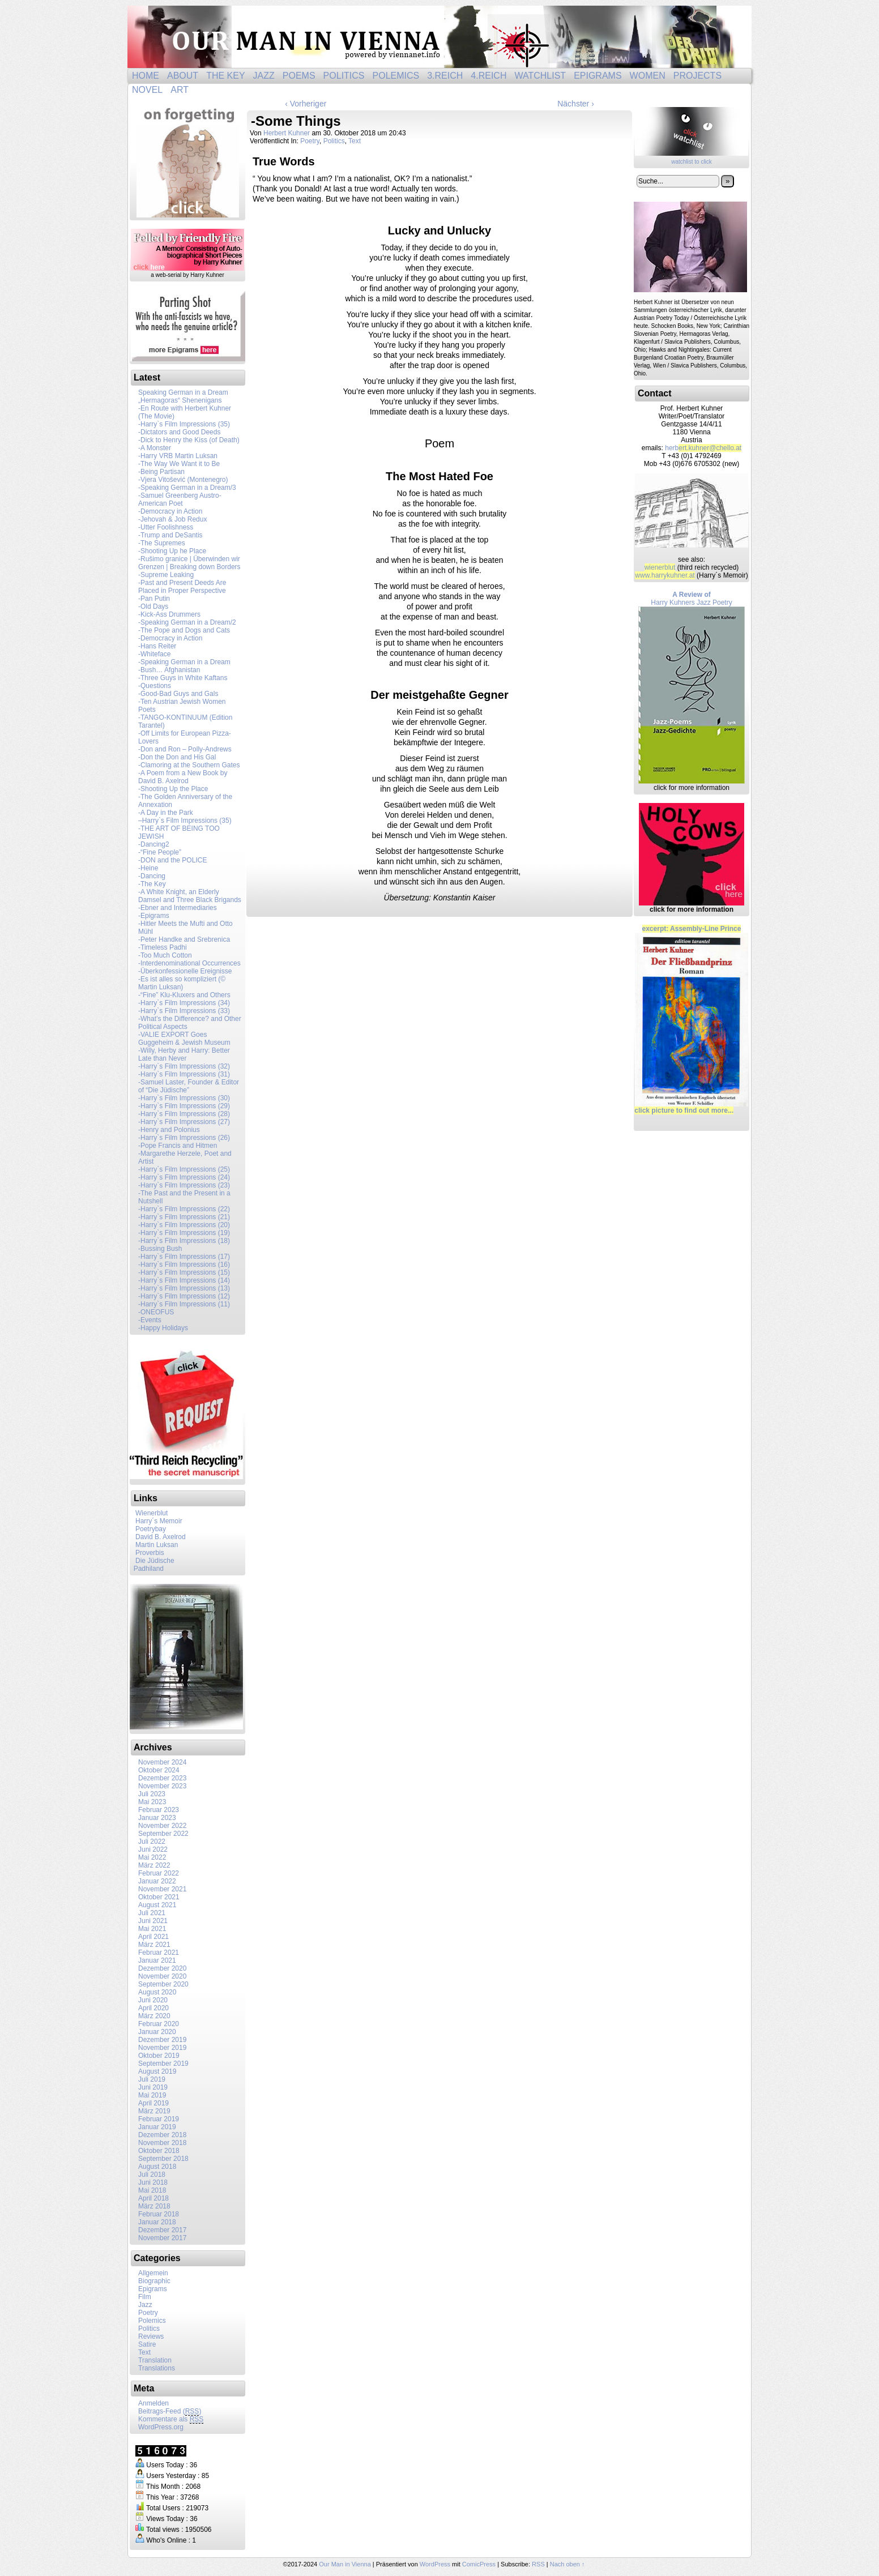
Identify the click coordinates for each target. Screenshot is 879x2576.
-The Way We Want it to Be (179, 464)
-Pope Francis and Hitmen (177, 1146)
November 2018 (162, 2143)
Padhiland (147, 1569)
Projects (697, 75)
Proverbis (147, 1553)
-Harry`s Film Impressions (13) (184, 1288)
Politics (344, 75)
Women (647, 75)
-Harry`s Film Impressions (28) (184, 1114)
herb (703, 448)
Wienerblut (149, 1513)
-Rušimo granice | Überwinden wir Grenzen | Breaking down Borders (189, 563)
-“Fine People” (159, 852)
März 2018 (154, 2206)
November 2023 (162, 1786)
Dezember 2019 (162, 2040)
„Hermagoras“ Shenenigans (179, 400)
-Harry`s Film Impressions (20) (184, 1225)
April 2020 (153, 2008)
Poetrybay (148, 1529)
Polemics (396, 75)
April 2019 (153, 2103)
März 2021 (154, 1945)
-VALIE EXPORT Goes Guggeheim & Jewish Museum (184, 1038)
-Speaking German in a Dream (184, 662)
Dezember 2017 (162, 2230)
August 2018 (157, 2167)
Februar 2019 (158, 2119)
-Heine (148, 868)
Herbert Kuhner (286, 133)
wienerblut (660, 567)
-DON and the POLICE (172, 860)
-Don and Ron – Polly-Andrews (185, 749)
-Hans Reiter (157, 646)
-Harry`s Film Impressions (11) (184, 1304)
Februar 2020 (158, 2024)
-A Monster (154, 448)
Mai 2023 (152, 1802)
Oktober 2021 (159, 1897)
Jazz (264, 75)
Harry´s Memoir (156, 1521)
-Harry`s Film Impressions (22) (184, 1209)
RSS (538, 2564)
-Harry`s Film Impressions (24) (184, 1177)
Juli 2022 (151, 1842)
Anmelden (153, 2403)
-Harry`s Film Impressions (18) (184, 1241)
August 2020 (157, 1992)
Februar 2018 (158, 2214)
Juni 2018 (153, 2182)
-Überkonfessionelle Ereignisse (185, 971)
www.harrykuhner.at (664, 575)
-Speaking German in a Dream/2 (187, 622)
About (182, 75)
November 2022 (162, 1826)
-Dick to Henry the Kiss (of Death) (189, 440)
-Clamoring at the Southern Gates (189, 765)
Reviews (151, 2336)
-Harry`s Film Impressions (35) (184, 424)
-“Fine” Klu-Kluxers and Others (184, 995)
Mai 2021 (152, 1929)
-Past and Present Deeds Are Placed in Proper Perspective (182, 587)
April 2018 (153, 2198)
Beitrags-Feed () (169, 2411)
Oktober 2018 (159, 2151)
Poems (299, 75)
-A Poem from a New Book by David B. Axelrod (182, 777)
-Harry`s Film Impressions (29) (184, 1106)
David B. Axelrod (158, 1537)
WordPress (435, 2564)
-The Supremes (161, 543)
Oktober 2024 (159, 1770)
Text (144, 2352)
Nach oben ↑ (567, 2564)
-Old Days (153, 606)
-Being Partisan (161, 472)
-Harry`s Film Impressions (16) (184, 1264)
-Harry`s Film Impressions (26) (184, 1138)
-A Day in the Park (165, 813)
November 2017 (162, 2238)
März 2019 (154, 2111)
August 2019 (157, 2071)
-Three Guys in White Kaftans (182, 678)
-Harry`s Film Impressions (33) (184, 1011)
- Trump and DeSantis (170, 535)
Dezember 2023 (162, 1778)
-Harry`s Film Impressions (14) (184, 1280)
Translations (156, 2368)
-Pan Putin (154, 599)
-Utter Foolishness (165, 527)
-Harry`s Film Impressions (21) (184, 1217)
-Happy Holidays (163, 1328)
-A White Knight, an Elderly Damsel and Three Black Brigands (189, 896)
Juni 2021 (153, 1921)
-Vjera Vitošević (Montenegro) (183, 480)
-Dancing (151, 876)
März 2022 (154, 1865)
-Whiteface (154, 654)
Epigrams (597, 75)
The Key (225, 75)
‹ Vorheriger (305, 103)
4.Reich (488, 75)
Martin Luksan (154, 1545)
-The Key (152, 884)
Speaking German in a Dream (183, 392)
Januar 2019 (157, 2127)
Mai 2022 (152, 1857)
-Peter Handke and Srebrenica (184, 939)
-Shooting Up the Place (173, 789)
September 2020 (163, 1984)
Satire (147, 2344)
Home (145, 75)
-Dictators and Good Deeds (179, 432)
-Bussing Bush (160, 1249)
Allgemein (153, 2273)
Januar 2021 (157, 1960)
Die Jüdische (154, 1561)
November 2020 (162, 1976)
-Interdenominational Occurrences (189, 963)
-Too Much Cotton (165, 955)
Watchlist (540, 75)
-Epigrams (153, 916)
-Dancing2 (153, 844)
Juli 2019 (151, 2079)
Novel (147, 90)
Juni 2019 (153, 2087)
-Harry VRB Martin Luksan (177, 456)
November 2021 (162, 1889)
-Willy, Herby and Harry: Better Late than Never (184, 1054)
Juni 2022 (153, 1849)
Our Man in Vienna (439, 37)
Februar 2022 (158, 1873)
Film (144, 2297)
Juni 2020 (153, 2000)
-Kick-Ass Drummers (169, 614)
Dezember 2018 (162, 2135)
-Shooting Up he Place (172, 551)
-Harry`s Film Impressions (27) (184, 1122)
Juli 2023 (151, 1794)
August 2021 (157, 1905)
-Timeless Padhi (162, 947)
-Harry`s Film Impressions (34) (184, 1003)
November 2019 (162, 2048)
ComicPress (479, 2564)
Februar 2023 (158, 1810)
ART (179, 90)
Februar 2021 (158, 1952)
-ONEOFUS (156, 1312)
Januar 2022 (157, 1881)
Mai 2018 (152, 2190)
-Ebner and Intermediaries (177, 908)
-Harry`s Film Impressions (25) (184, 1169)
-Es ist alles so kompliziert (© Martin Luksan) (181, 983)
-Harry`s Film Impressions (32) (184, 1066)
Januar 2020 (157, 2032)
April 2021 (153, 1937)
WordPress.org (161, 2427)
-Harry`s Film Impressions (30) (184, 1098)
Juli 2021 (151, 1913)
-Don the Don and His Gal (177, 757)
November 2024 (162, 1762)
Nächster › (575, 103)
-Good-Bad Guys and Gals (178, 694)
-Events (149, 1320)
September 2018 (163, 2159)
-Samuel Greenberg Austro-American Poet (179, 499)
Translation (155, 2360)
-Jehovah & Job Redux (172, 519)
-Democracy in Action (170, 511)
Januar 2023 (157, 1818)
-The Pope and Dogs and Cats (184, 630)
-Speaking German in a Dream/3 (187, 488)
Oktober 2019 (159, 2056)
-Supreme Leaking (166, 575)
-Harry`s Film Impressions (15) (184, 1272)
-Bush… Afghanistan (169, 670)
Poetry (148, 2313)
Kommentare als (170, 2419)
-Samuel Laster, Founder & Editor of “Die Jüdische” (188, 1086)
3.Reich (445, 75)
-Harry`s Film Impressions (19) (184, 1233)
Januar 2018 (157, 2222)
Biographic (154, 2281)
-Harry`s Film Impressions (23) (184, 1185)
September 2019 (163, 2063)
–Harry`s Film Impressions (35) (185, 821)
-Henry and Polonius (169, 1130)
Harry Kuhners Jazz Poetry (691, 687)
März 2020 (154, 2016)
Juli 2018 (151, 2174)
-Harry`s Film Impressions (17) (184, 1257)
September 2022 (163, 1834)
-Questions (154, 686)
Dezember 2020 (162, 1968)
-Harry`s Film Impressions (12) (184, 1296)
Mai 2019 (152, 2095)
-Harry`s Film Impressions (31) (184, 1074)
